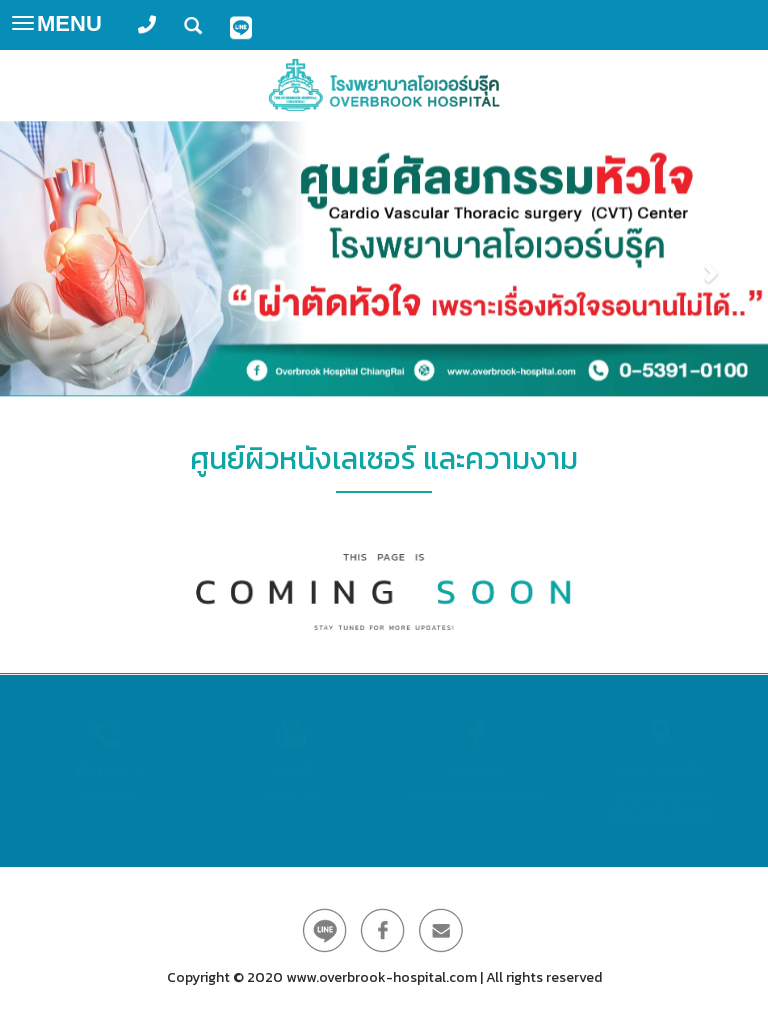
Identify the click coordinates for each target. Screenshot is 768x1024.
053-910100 (107, 794)
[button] (57, 258)
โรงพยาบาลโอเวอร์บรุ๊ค (661, 794)
